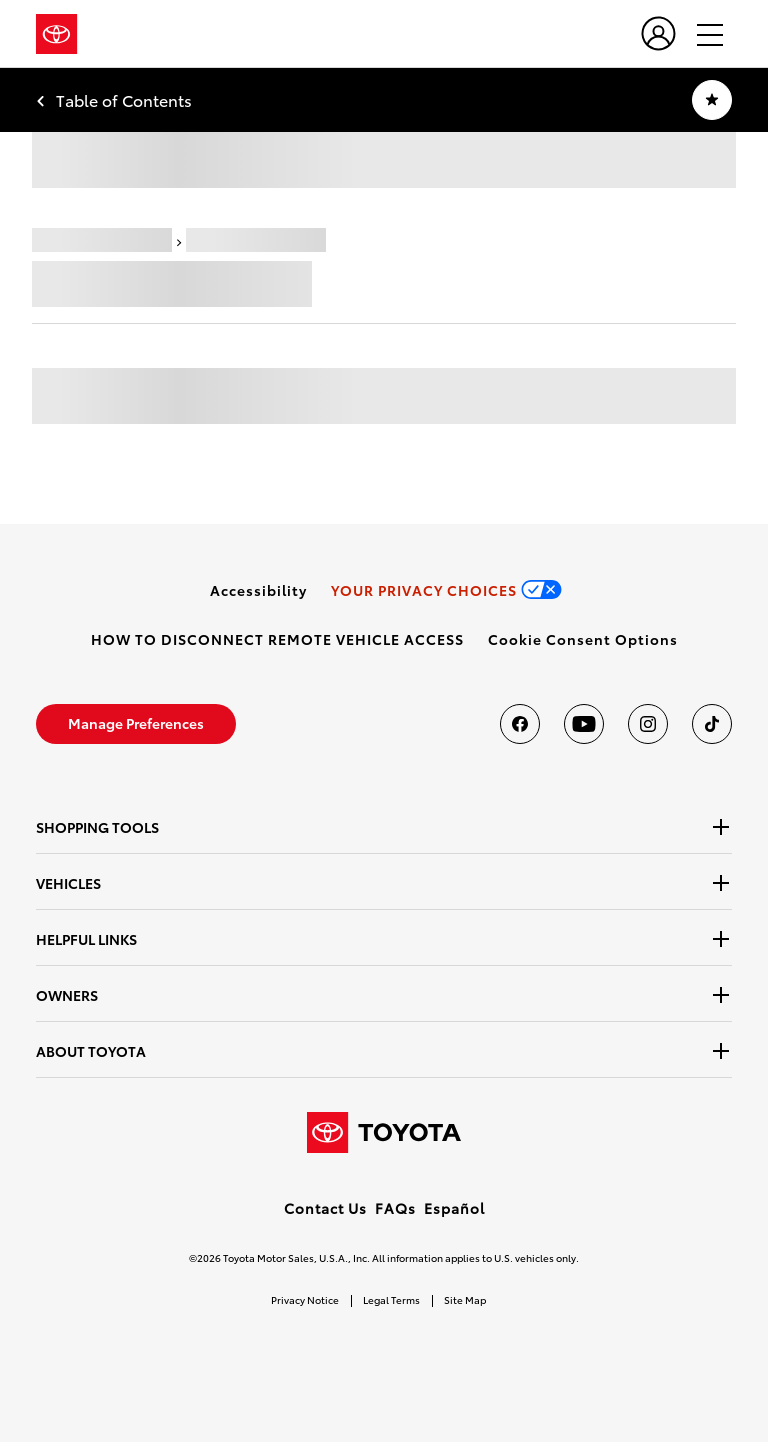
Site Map (465, 1299)
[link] (258, 590)
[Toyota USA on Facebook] (520, 724)
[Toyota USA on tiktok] (712, 724)
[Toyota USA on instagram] (648, 724)
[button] (583, 639)
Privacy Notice (305, 1299)
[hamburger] (701, 34)
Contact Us (325, 1208)
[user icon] (658, 33)
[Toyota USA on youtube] (584, 724)
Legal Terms (391, 1299)
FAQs (395, 1208)
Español (454, 1208)
